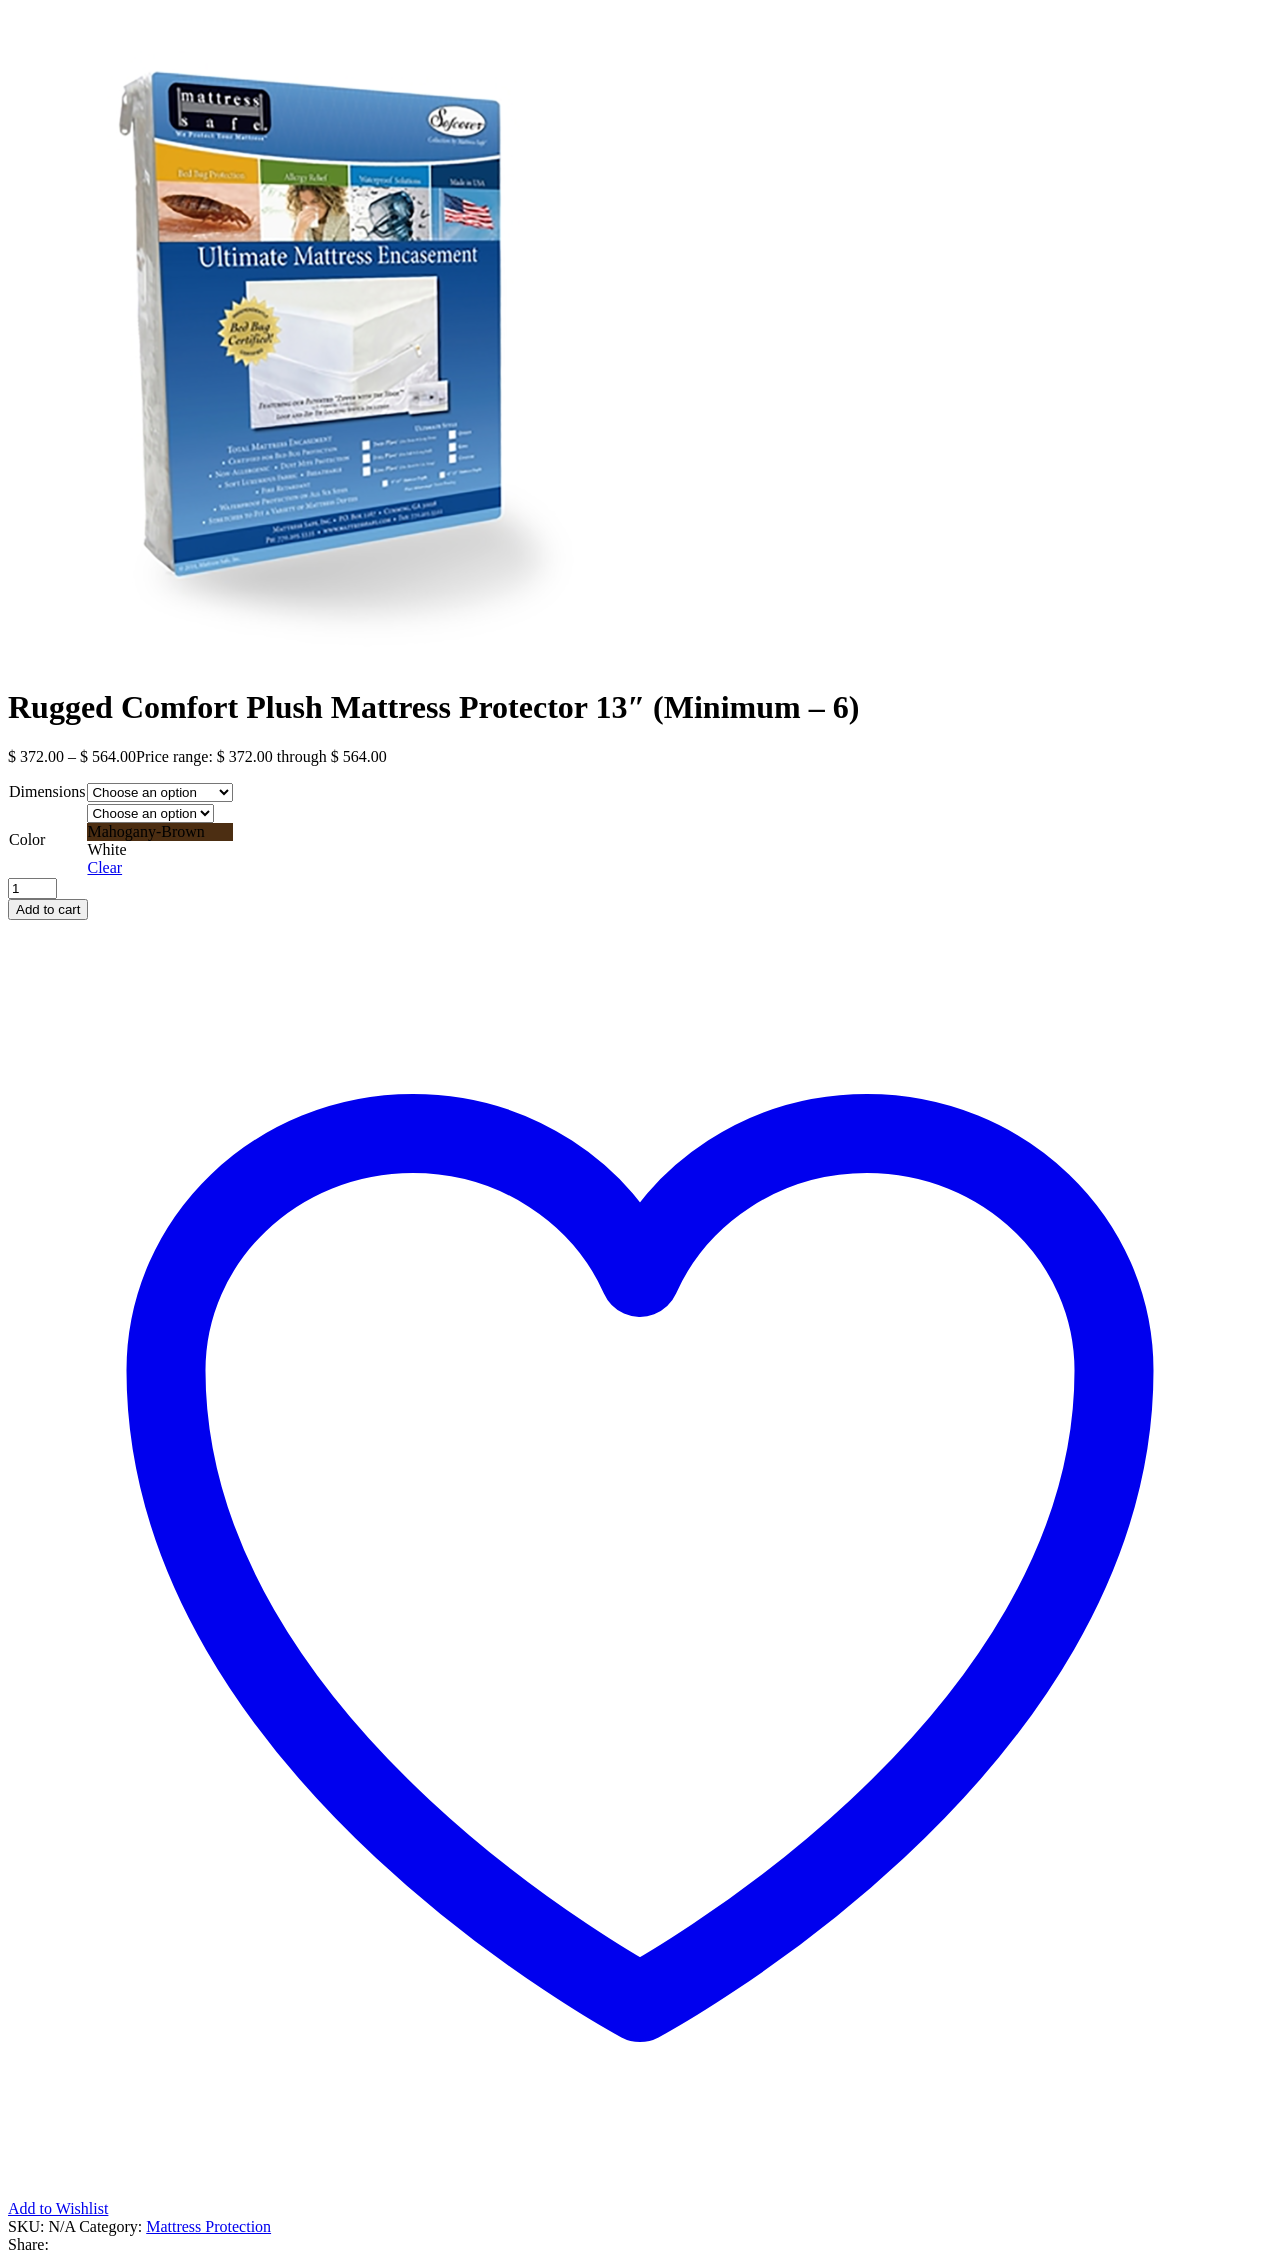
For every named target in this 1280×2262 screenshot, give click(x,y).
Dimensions (47, 791)
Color (27, 839)
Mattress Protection (208, 2226)
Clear (104, 867)
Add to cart (48, 909)
